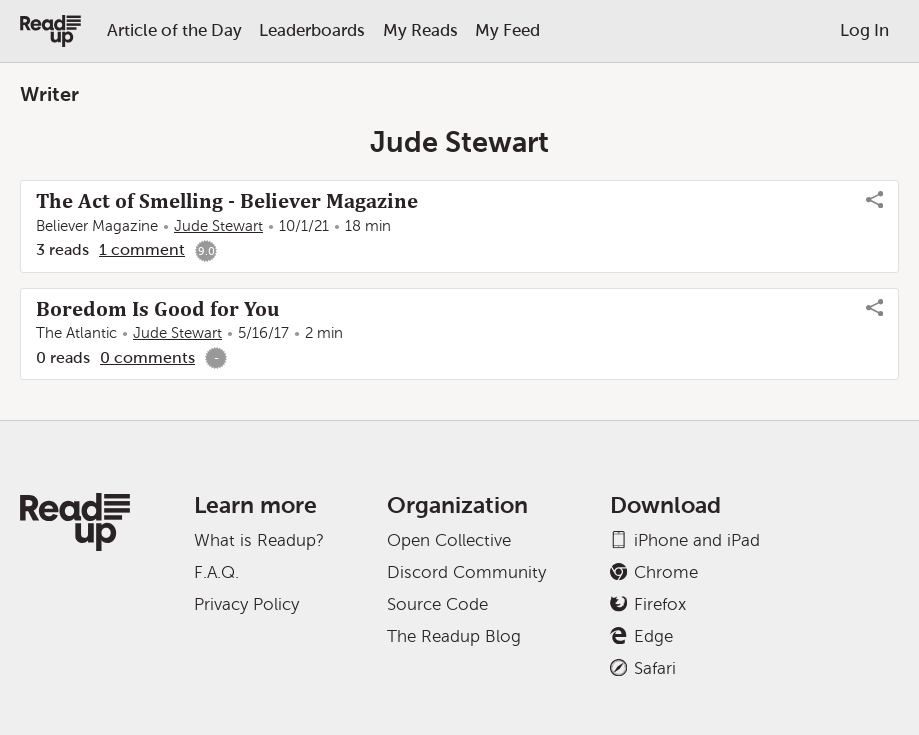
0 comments (147, 357)
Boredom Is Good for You (158, 309)
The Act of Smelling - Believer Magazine (227, 201)
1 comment (142, 249)
